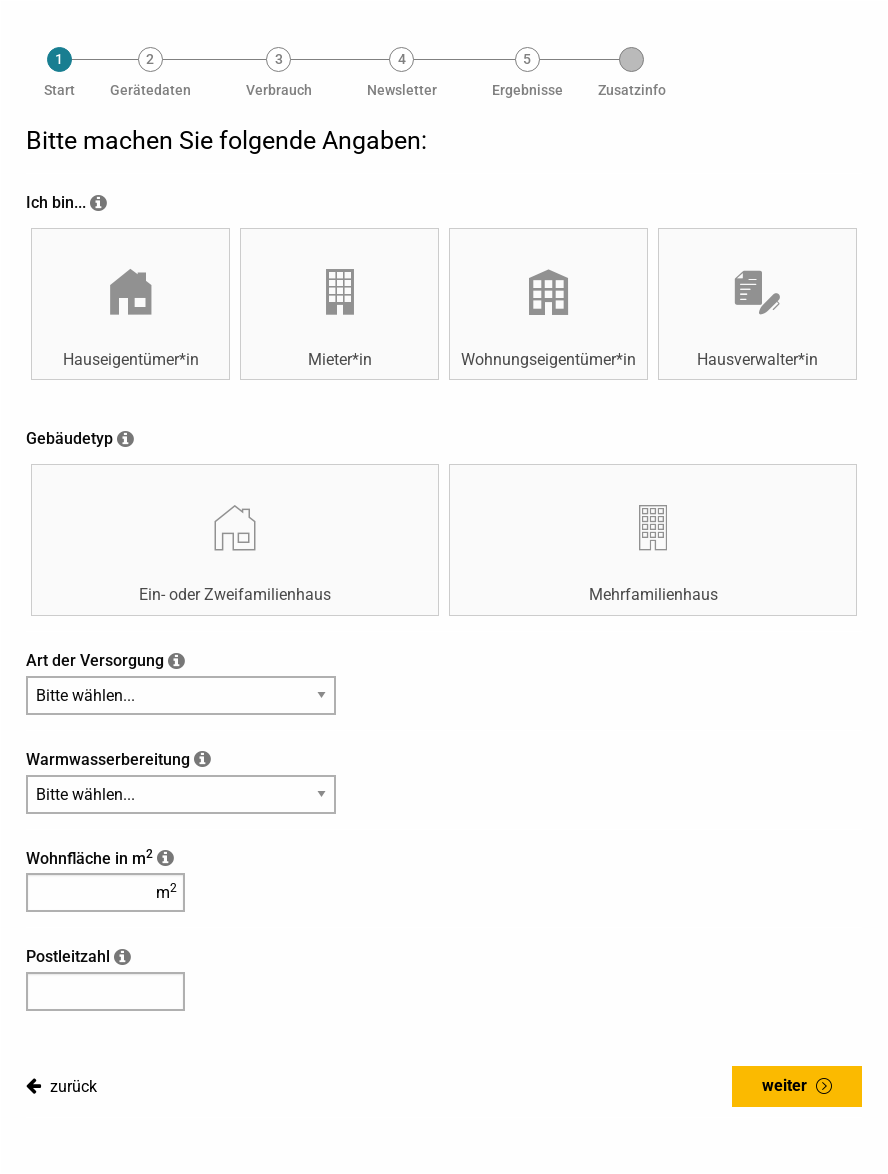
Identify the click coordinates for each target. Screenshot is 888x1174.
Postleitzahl (68, 956)
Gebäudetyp (69, 438)
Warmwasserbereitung (108, 759)
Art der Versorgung (95, 660)
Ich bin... (56, 202)
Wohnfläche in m (89, 858)
